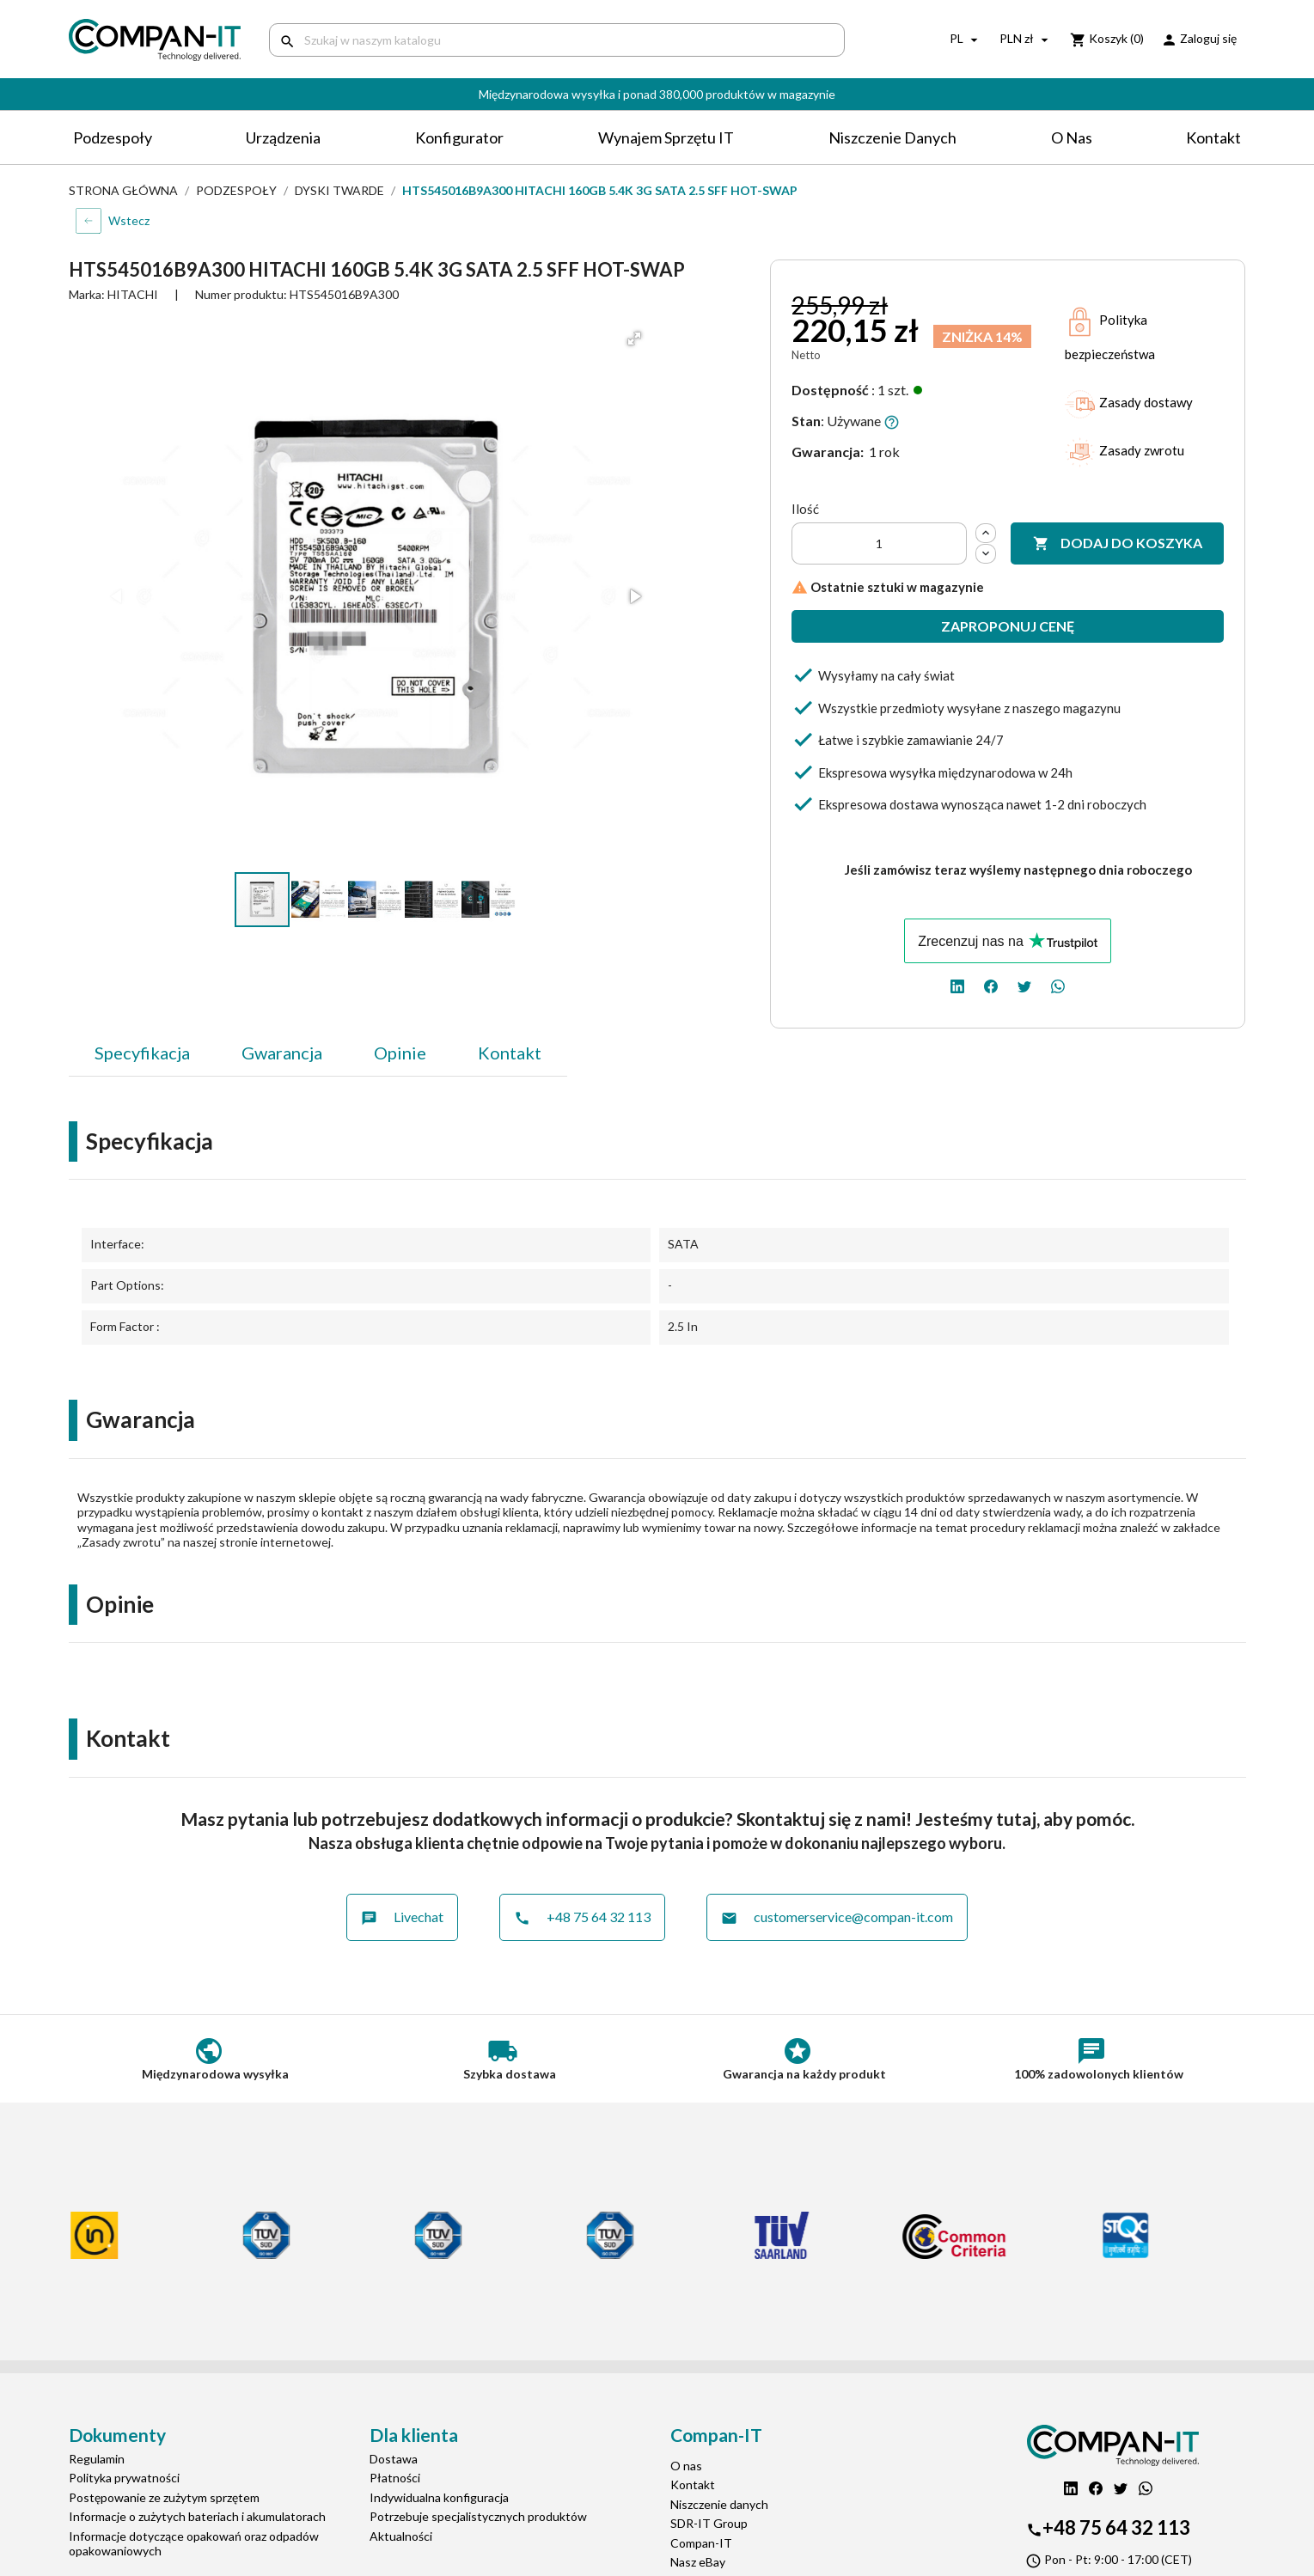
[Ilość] (878, 543)
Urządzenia (283, 137)
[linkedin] (957, 984)
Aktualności (401, 2536)
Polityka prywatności (124, 2477)
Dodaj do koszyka (1117, 543)
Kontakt (1213, 137)
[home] (156, 40)
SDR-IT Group (709, 2523)
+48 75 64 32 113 (582, 1917)
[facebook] (991, 984)
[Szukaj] (557, 40)
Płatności (395, 2477)
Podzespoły (112, 137)
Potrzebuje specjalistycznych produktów (478, 2516)
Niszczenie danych (892, 137)
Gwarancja (281, 1052)
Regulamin (97, 2458)
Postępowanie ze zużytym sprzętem (164, 2497)
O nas (1071, 137)
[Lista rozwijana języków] (966, 39)
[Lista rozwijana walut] (1026, 39)
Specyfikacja (142, 1052)
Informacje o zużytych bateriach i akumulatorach (197, 2516)
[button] (634, 338)
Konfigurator (459, 137)
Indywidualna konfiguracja (439, 2497)
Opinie (400, 1052)
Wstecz (129, 220)
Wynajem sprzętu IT (666, 137)
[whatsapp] (1058, 984)
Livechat (402, 1917)
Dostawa (394, 2458)
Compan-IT (701, 2543)
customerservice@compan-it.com (837, 1917)
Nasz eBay (697, 2562)
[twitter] (1024, 984)
